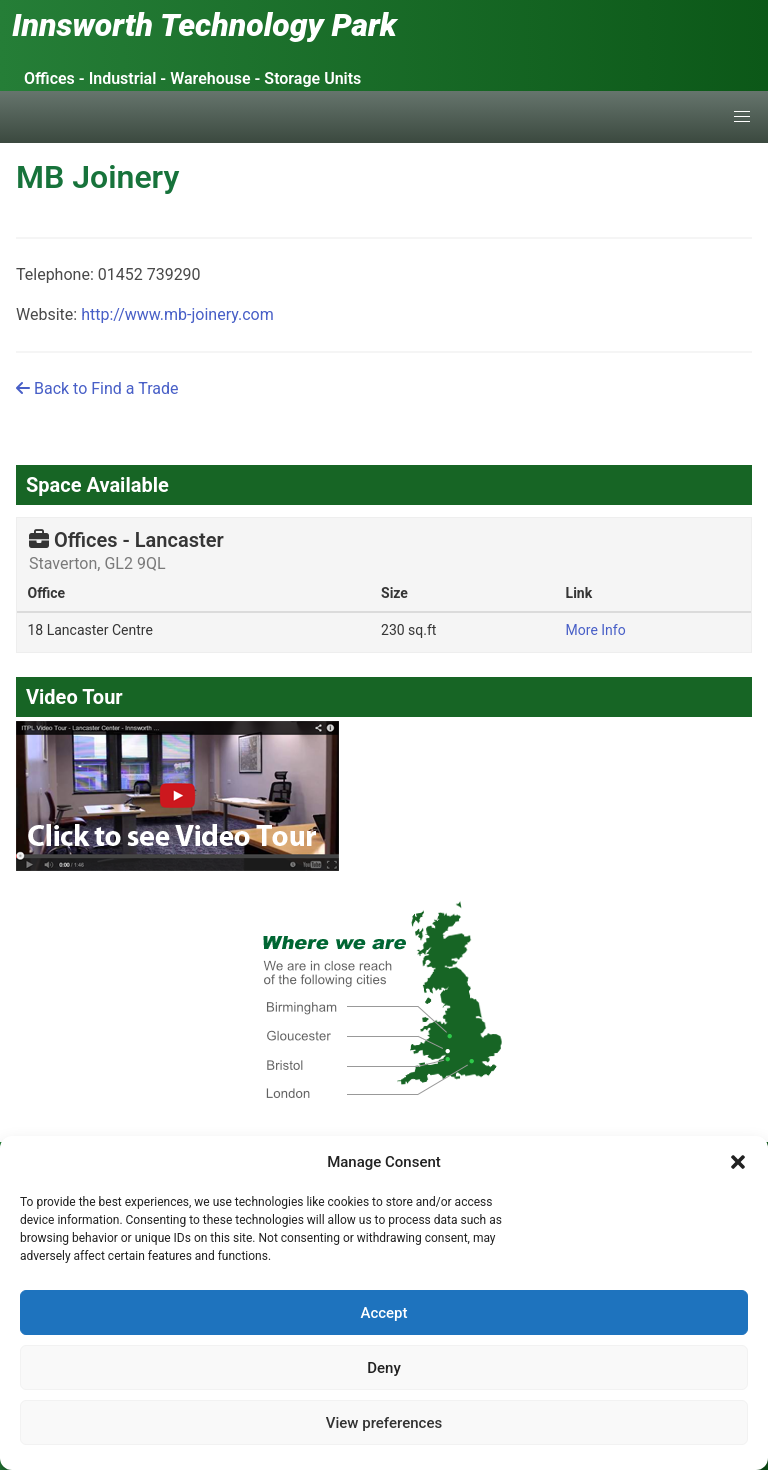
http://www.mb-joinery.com (177, 314)
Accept (383, 1313)
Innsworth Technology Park (204, 25)
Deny (384, 1368)
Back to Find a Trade (97, 388)
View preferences (384, 1423)
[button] (738, 1162)
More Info (596, 630)
